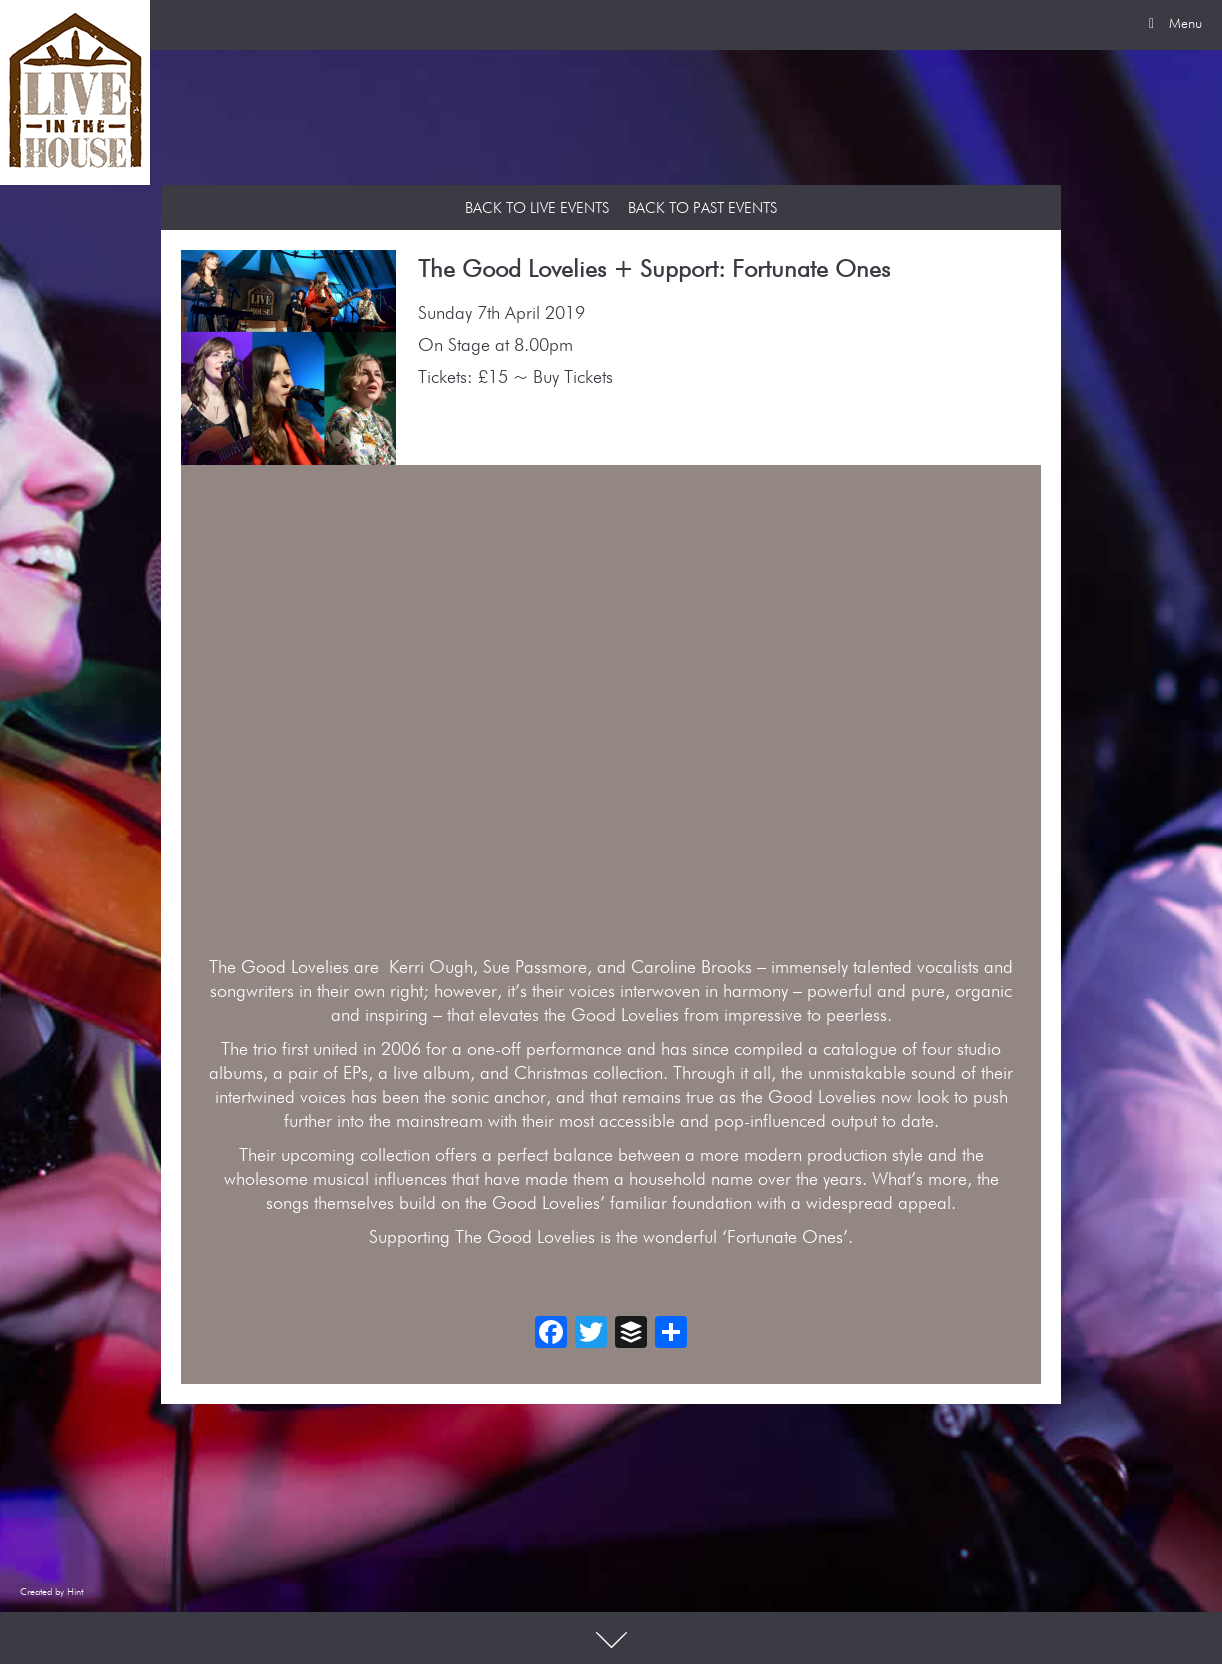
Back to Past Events (702, 208)
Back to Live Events (537, 208)
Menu (1172, 24)
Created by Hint (51, 1592)
